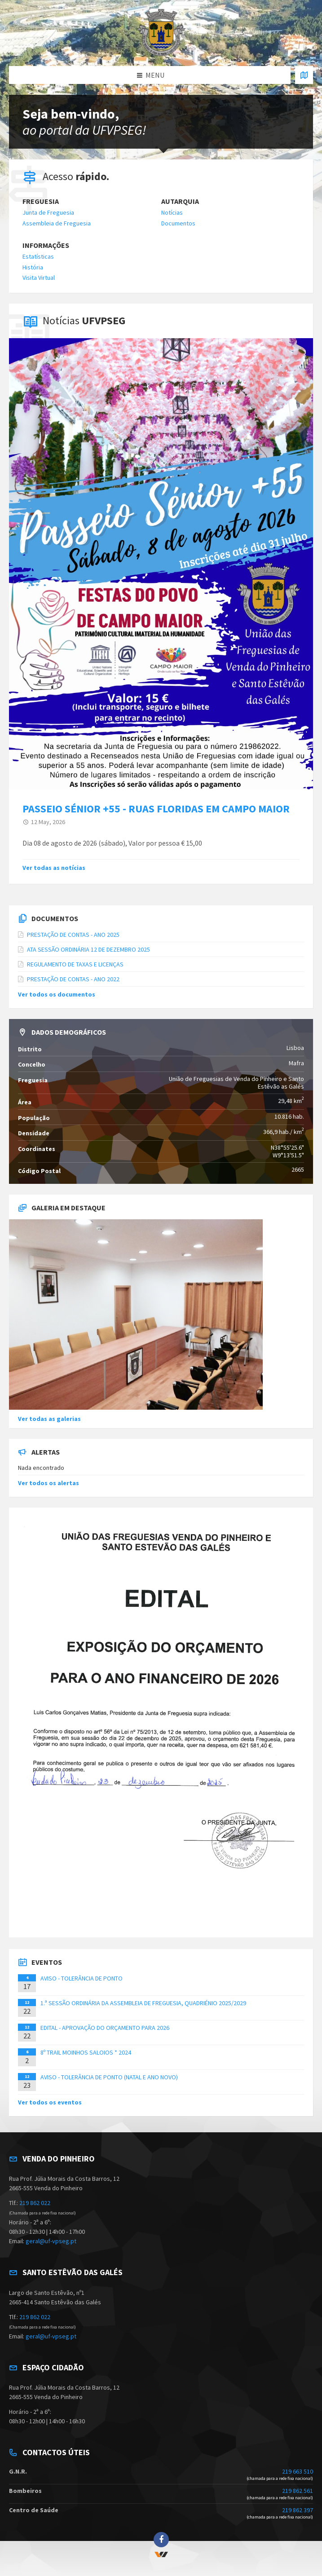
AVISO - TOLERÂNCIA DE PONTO (81, 1978)
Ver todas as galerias (49, 1419)
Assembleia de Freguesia (56, 223)
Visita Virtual (38, 277)
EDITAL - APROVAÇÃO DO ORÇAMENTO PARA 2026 (104, 2028)
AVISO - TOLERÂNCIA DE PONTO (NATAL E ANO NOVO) (109, 2077)
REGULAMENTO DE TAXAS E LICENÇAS (75, 964)
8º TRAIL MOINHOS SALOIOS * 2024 (85, 2052)
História (32, 267)
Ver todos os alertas (48, 1483)
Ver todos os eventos (50, 2102)
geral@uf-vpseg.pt (51, 2241)
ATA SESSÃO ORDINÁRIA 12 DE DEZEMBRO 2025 (88, 949)
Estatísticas (38, 256)
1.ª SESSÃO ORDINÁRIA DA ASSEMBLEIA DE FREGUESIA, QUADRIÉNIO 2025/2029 (143, 2003)
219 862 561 (297, 2491)
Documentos (178, 223)
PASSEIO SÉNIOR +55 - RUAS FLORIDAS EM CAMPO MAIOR (156, 809)
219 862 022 (34, 2203)
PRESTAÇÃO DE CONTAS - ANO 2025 (73, 935)
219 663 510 (297, 2471)
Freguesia (40, 201)
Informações (45, 245)
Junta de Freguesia (48, 212)
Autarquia (180, 201)
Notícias (172, 212)
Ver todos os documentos (56, 994)
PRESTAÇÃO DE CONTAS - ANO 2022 (73, 979)
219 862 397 (297, 2510)
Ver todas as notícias (53, 868)
